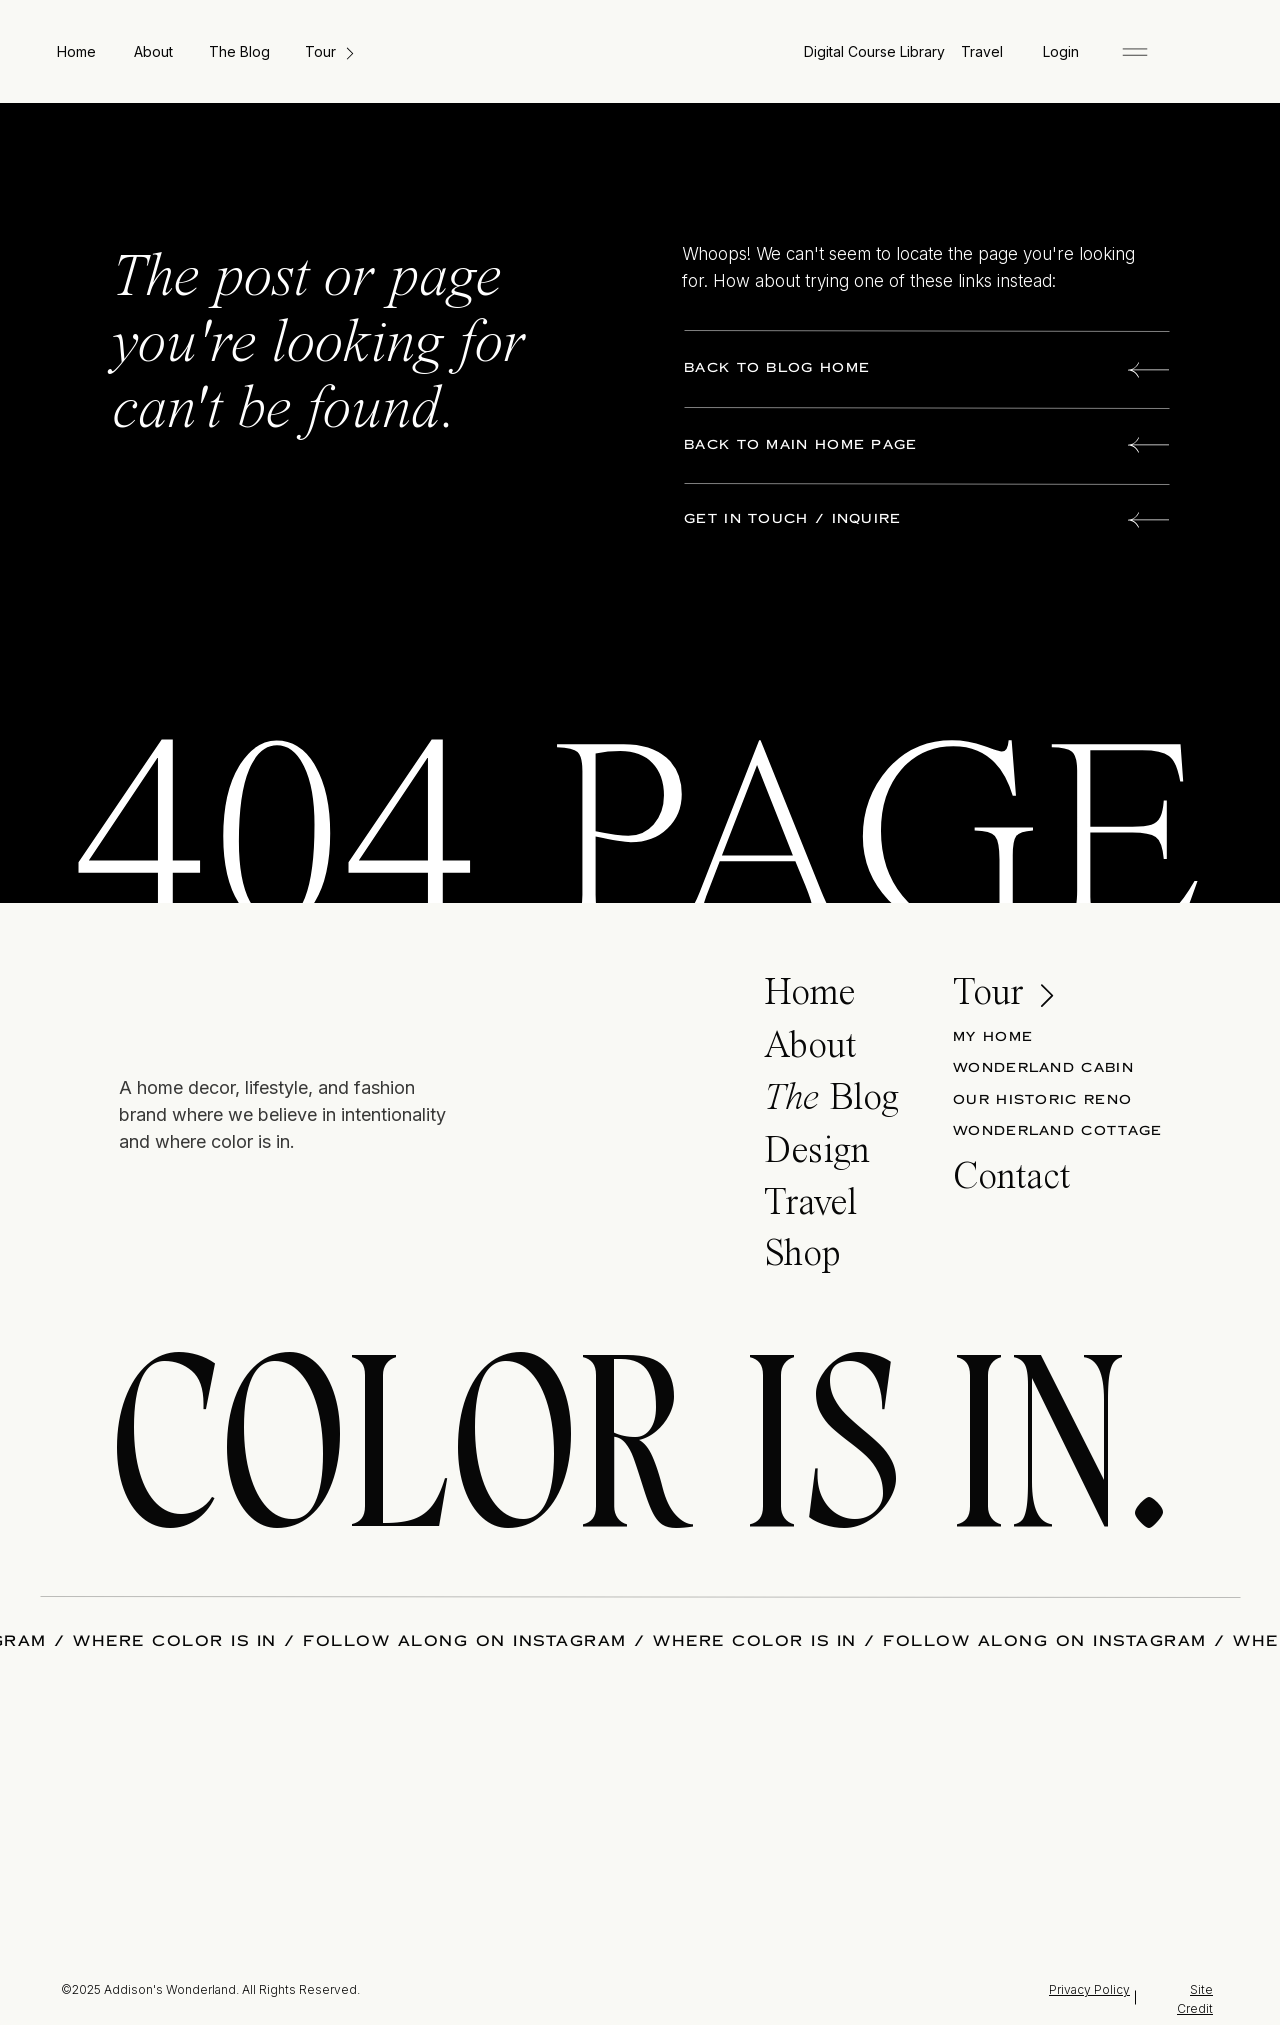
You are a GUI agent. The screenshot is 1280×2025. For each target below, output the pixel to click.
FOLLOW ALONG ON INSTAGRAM (465, 1641)
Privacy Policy (1089, 1989)
